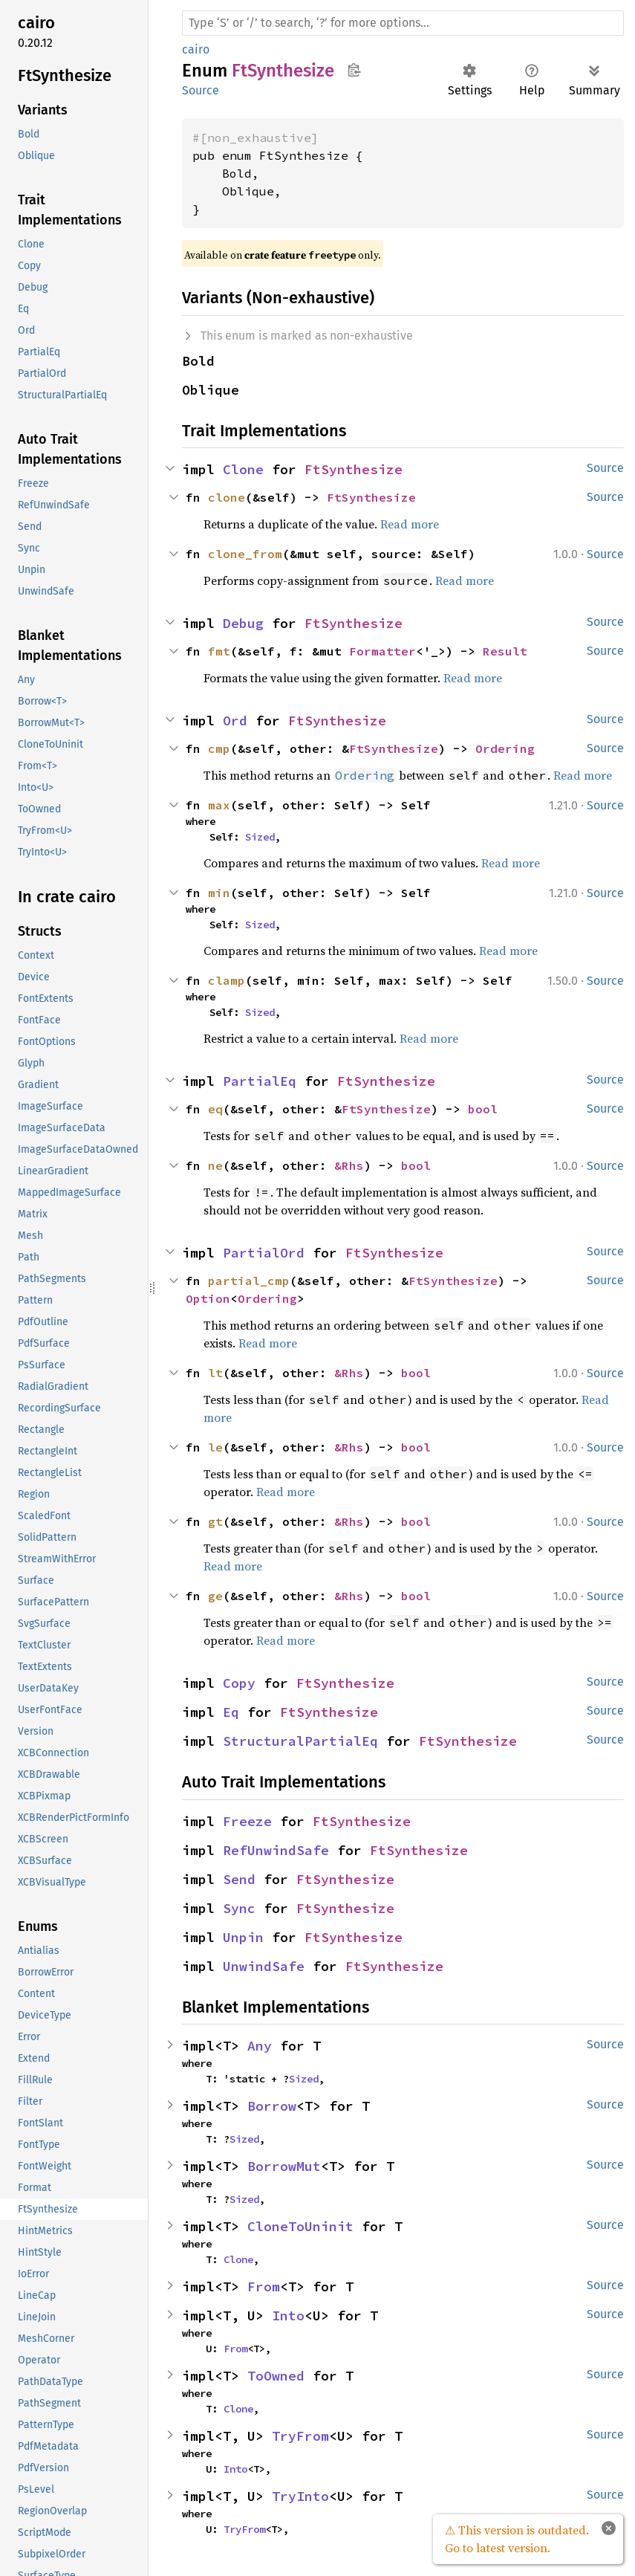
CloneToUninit (300, 2226)
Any (259, 2045)
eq (215, 1108)
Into (288, 2315)
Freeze (247, 1821)
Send (239, 1879)
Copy (239, 1683)
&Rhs (349, 1165)
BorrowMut (284, 2166)
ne (215, 1165)
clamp (226, 980)
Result (505, 651)
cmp (219, 748)
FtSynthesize (354, 469)
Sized (260, 837)
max (219, 804)
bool (483, 1108)
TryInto (300, 2496)
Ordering (505, 748)
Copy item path (354, 69)
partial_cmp (249, 1280)
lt (215, 1372)
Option (208, 1298)
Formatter (382, 651)
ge (215, 1595)
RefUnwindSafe (276, 1850)
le (215, 1447)
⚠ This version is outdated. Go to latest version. (517, 2539)
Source (200, 90)
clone (226, 497)
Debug (243, 623)
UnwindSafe (264, 1966)
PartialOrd (264, 1252)
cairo (195, 49)
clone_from (245, 553)
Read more (409, 524)
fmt (219, 651)
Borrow (271, 2105)
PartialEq (259, 1081)
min (219, 892)
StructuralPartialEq (300, 1741)
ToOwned (276, 2375)
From (263, 2286)
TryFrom (300, 2435)
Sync (239, 1908)
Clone (243, 469)
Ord (235, 720)
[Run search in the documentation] (403, 23)
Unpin (243, 1937)
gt (215, 1521)
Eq (231, 1712)
